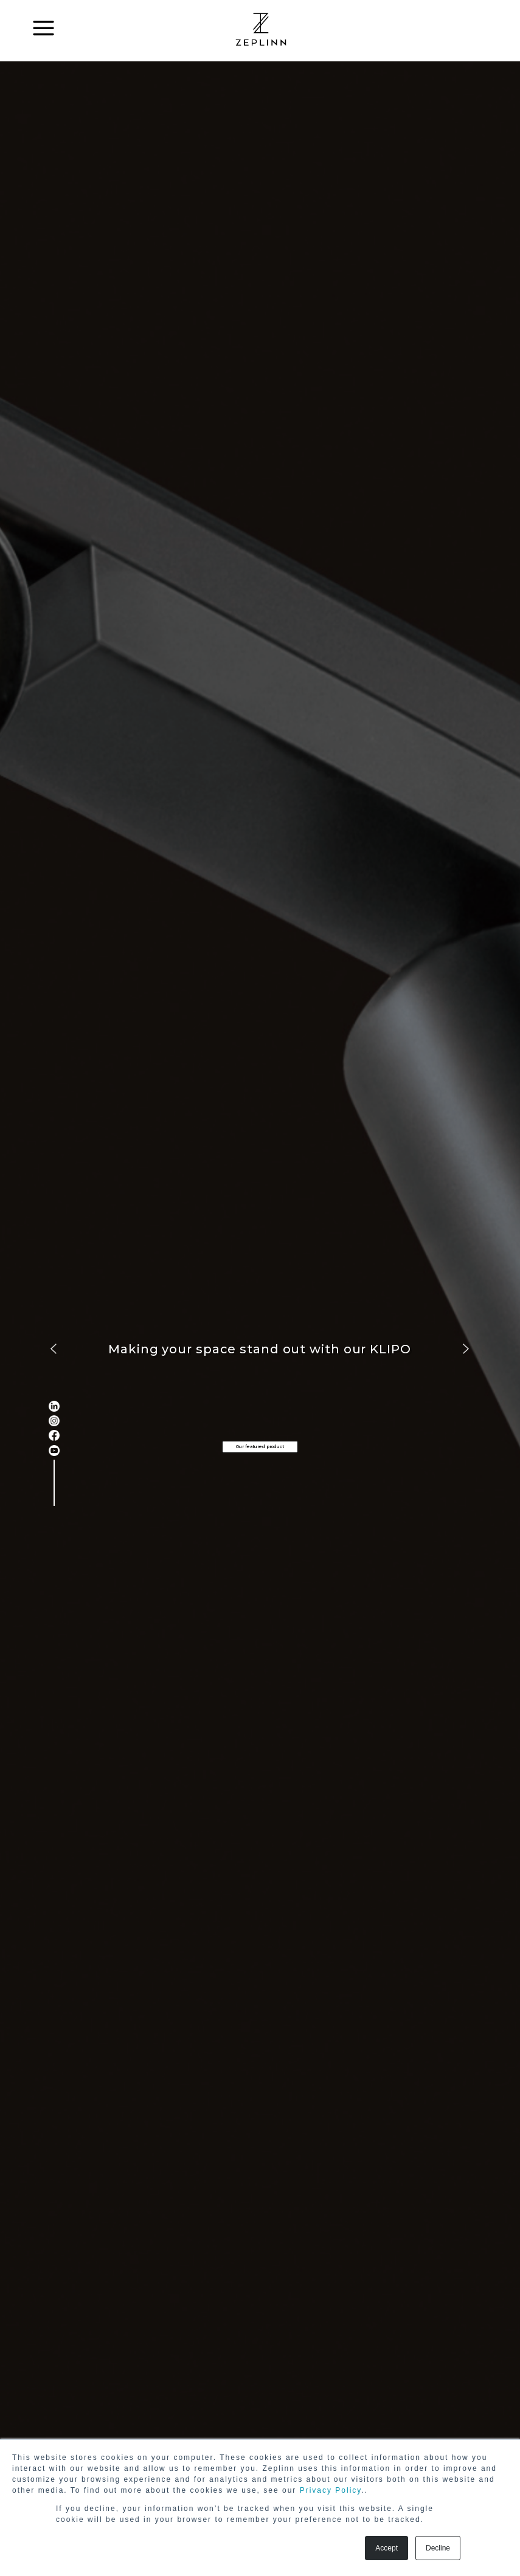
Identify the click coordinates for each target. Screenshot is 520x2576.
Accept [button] (386, 2548)
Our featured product (260, 1446)
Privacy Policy (331, 2490)
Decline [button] (438, 2548)
